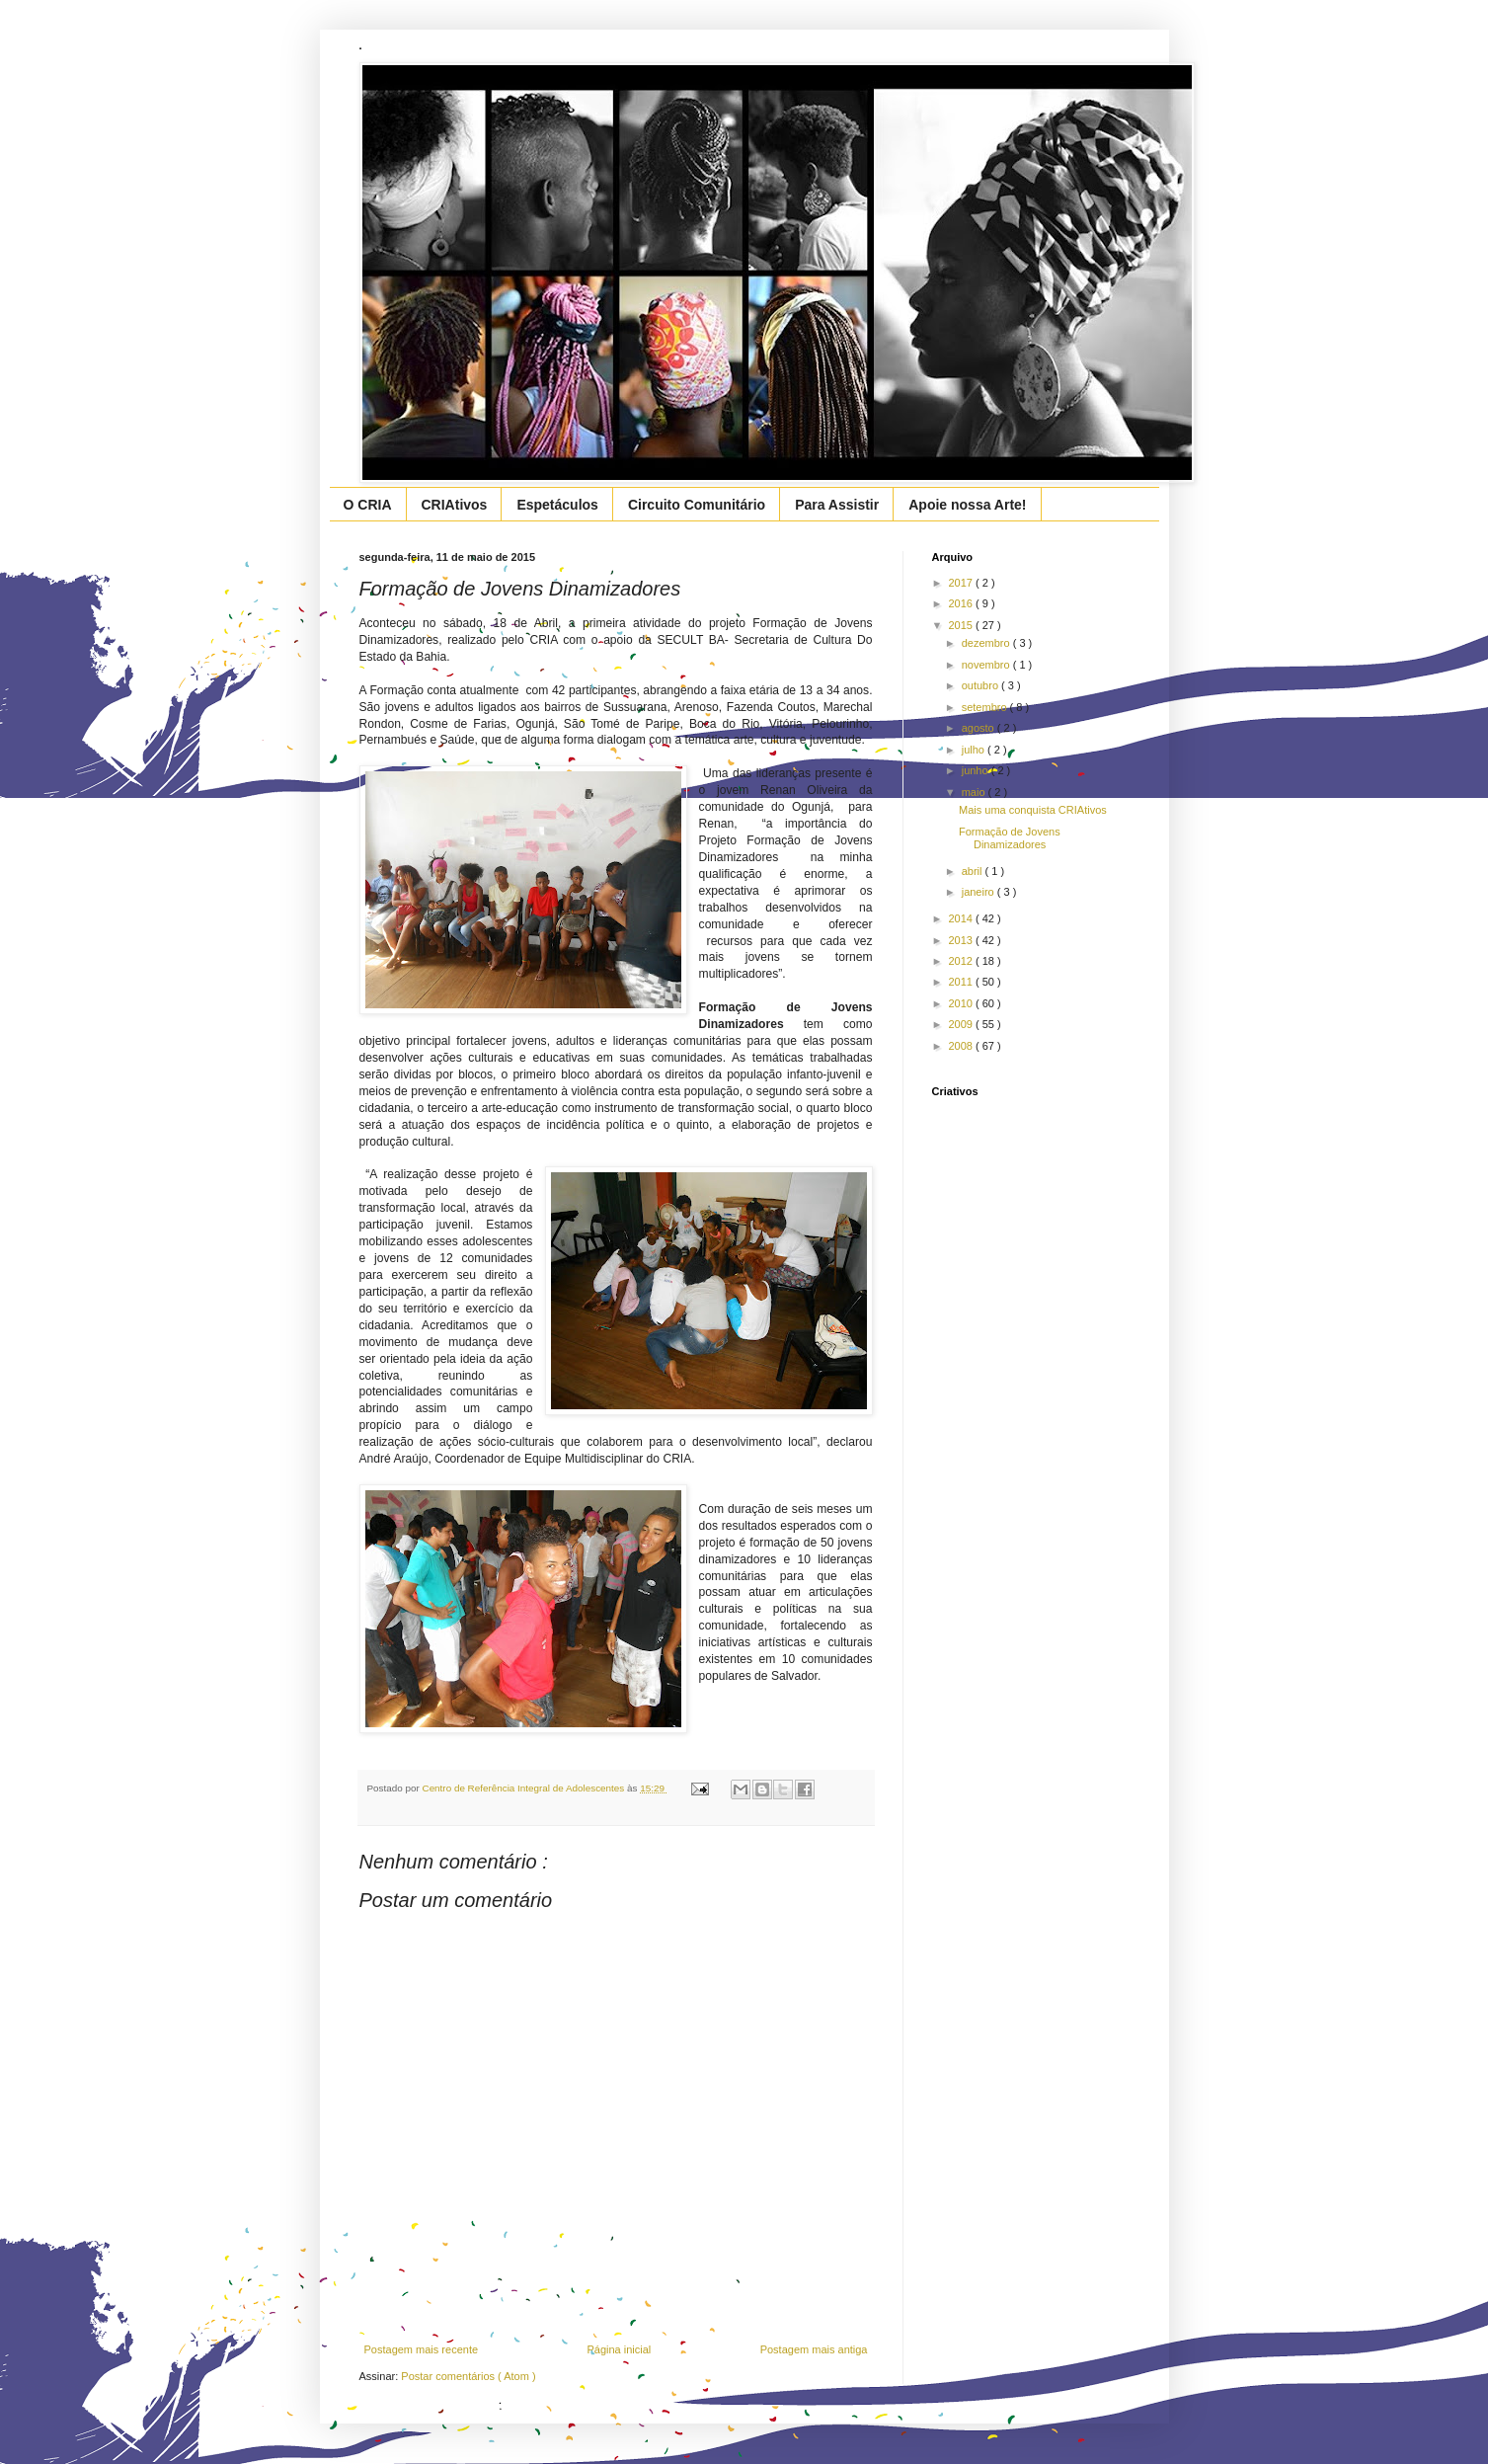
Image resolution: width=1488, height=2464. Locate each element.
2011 (963, 982)
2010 (963, 1003)
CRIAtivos (455, 505)
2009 (963, 1024)
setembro (986, 707)
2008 (963, 1046)
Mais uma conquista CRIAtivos (1033, 810)
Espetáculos (556, 505)
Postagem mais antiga (814, 2349)
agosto (979, 728)
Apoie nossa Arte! (967, 505)
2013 (963, 940)
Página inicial (619, 2349)
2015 (963, 625)
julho (974, 749)
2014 (963, 918)
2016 (963, 603)
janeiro (979, 892)
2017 (963, 583)
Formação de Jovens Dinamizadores (1009, 838)
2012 (963, 961)
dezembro (987, 643)
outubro (981, 685)
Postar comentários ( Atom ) (468, 2376)
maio (975, 792)
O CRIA (368, 505)
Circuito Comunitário (696, 505)
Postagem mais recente (421, 2349)
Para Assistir (837, 505)
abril (973, 871)
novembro (987, 665)
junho (976, 770)
